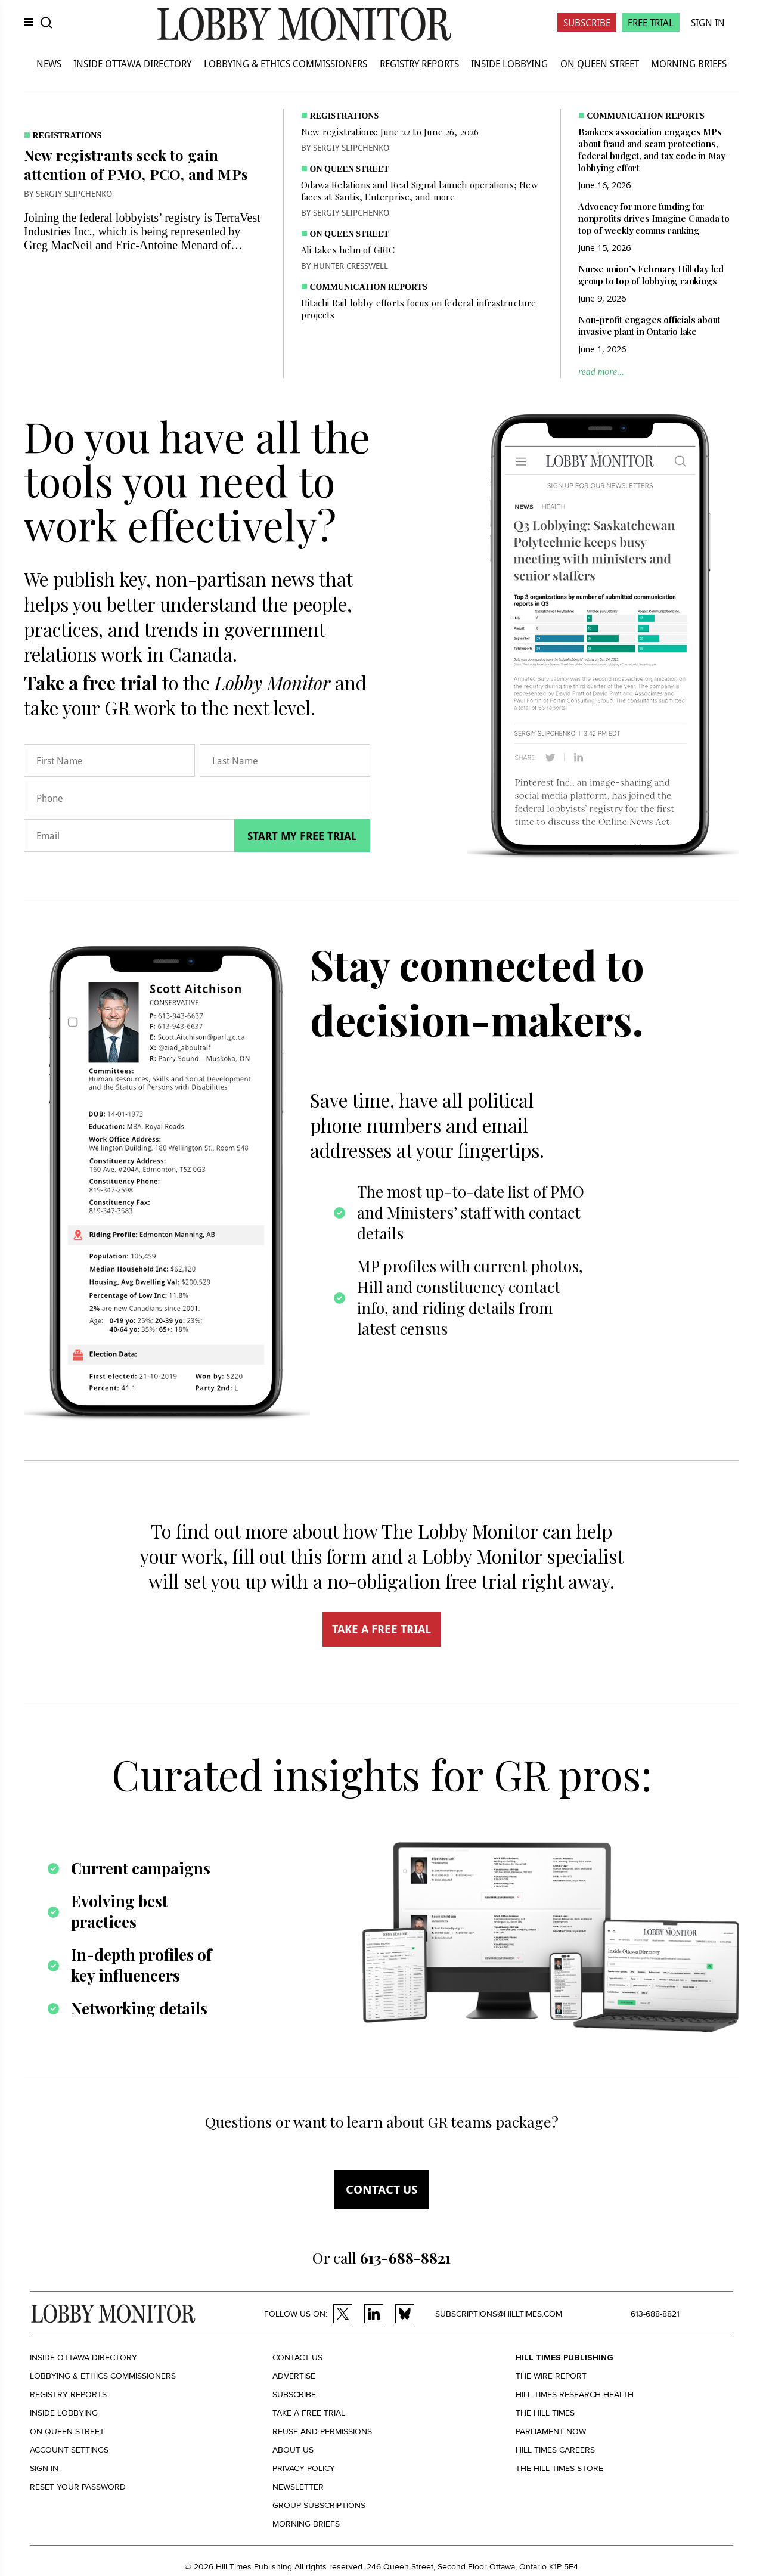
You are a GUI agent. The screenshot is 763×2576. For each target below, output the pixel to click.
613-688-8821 (655, 2314)
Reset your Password (78, 2487)
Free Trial (651, 22)
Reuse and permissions (322, 2431)
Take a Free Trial (308, 2413)
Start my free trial (302, 836)
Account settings (69, 2450)
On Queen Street (599, 63)
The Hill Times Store (559, 2468)
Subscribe (586, 22)
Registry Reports (419, 63)
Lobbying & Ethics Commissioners (285, 63)
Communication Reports (368, 287)
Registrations (67, 135)
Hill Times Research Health (575, 2394)
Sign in (44, 2468)
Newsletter (298, 2487)
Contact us (381, 2189)
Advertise (293, 2376)
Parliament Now (551, 2431)
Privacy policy (303, 2468)
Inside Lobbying (509, 63)
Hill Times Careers (555, 2450)
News (48, 63)
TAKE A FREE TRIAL (381, 1629)
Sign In (708, 22)
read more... (601, 372)
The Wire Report (551, 2376)
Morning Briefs (689, 63)
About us (293, 2450)
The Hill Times (545, 2413)
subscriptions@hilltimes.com (498, 2314)
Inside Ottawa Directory (132, 63)
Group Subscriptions (318, 2505)
